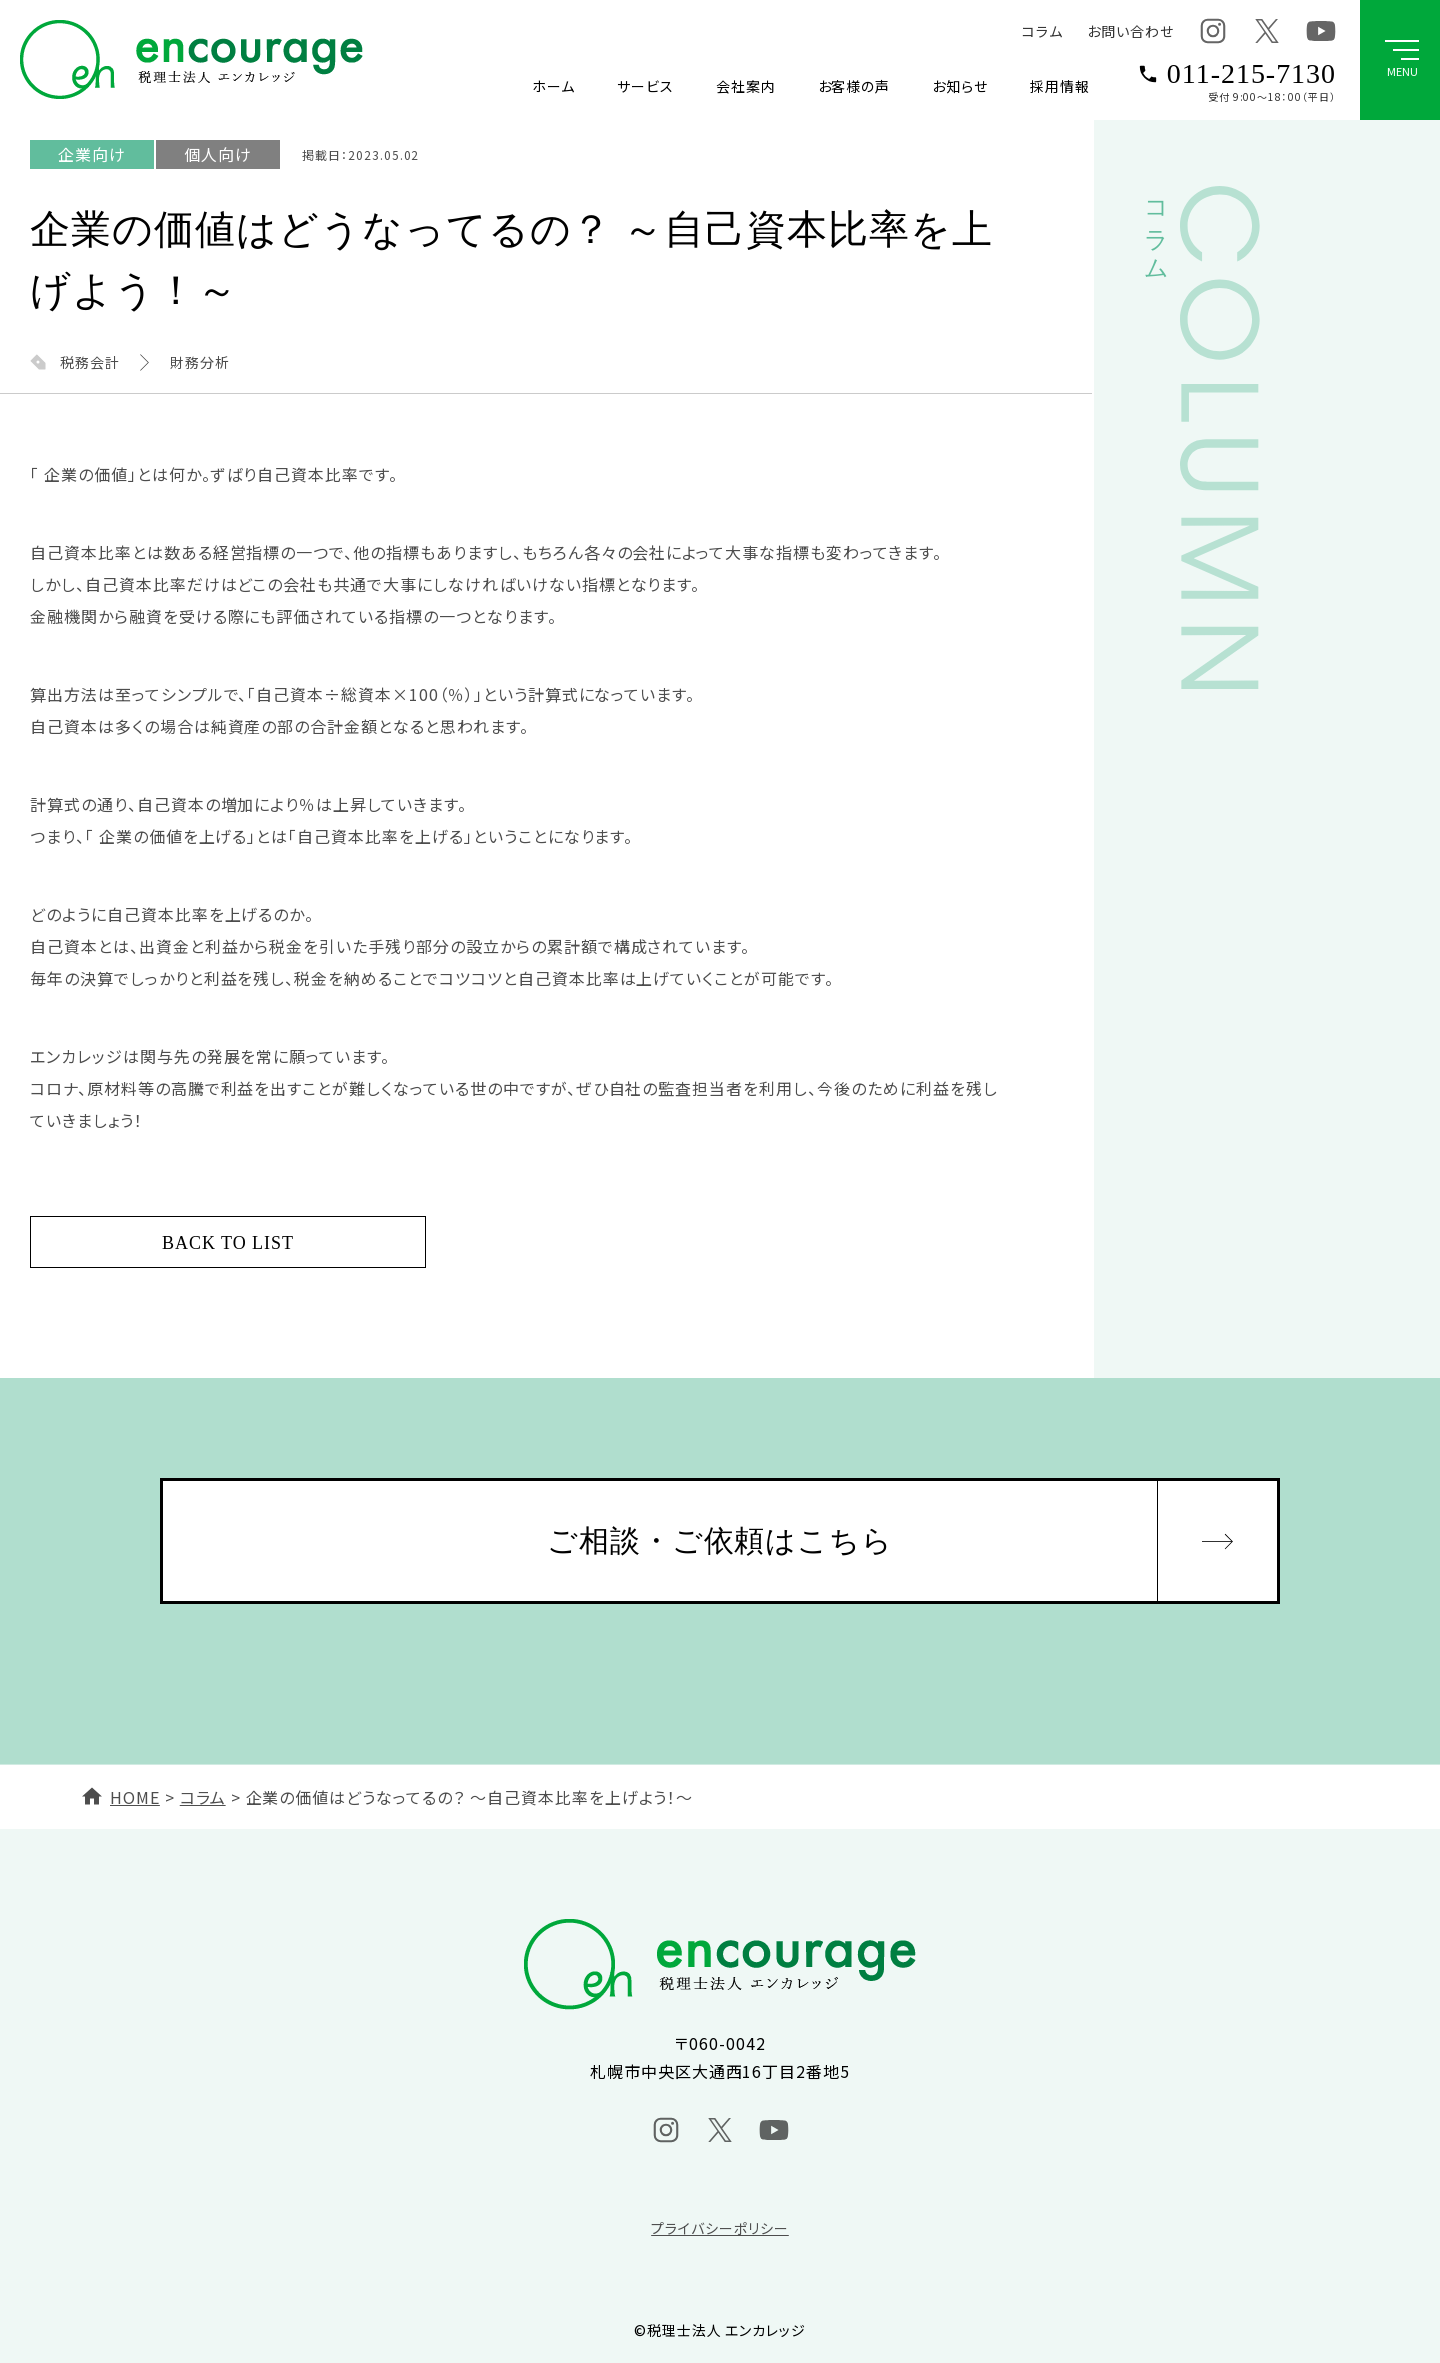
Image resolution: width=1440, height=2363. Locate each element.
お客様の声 (854, 86)
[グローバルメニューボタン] (1400, 60)
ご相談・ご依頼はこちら (720, 1540)
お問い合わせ (1130, 31)
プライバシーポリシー (720, 2228)
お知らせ (960, 86)
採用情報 (1060, 86)
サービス (645, 86)
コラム (1042, 31)
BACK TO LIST (228, 1243)
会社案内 (746, 86)
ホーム (553, 86)
